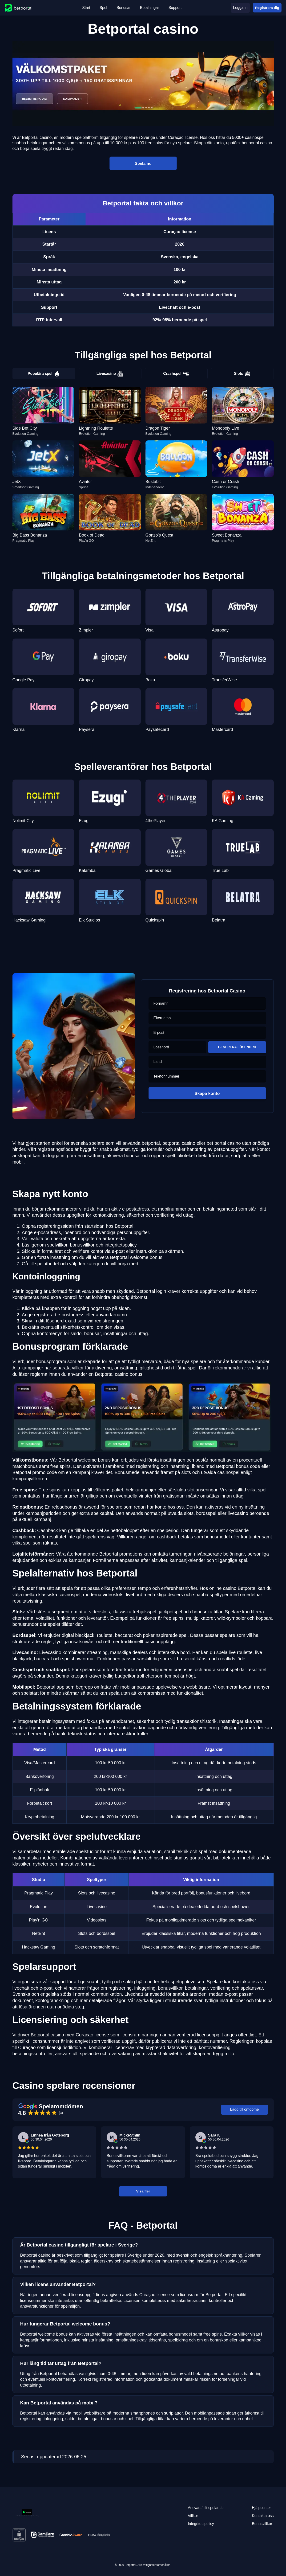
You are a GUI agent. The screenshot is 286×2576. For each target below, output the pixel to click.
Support (175, 8)
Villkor (193, 2516)
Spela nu (143, 163)
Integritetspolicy (201, 2524)
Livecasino (110, 373)
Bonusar (124, 8)
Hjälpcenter (261, 2508)
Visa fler (143, 2191)
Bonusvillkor (262, 2524)
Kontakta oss (263, 2516)
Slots (242, 373)
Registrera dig (267, 8)
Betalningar (149, 8)
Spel (103, 8)
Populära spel (44, 373)
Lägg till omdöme (244, 2109)
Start (86, 8)
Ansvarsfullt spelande (206, 2508)
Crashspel (176, 373)
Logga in (240, 8)
